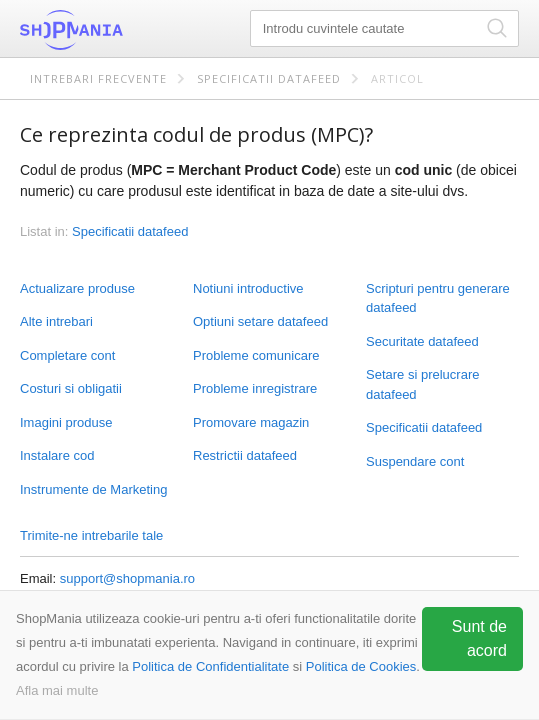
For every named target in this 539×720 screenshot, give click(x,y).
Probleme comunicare (256, 355)
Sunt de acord (479, 638)
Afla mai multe (57, 690)
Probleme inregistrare (255, 388)
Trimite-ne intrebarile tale (91, 535)
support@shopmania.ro (127, 578)
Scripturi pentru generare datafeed (438, 298)
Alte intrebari (56, 321)
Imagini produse (66, 422)
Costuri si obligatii (71, 388)
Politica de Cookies (361, 666)
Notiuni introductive (248, 288)
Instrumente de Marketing (93, 489)
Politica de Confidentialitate (210, 666)
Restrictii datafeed (245, 455)
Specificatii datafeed (269, 78)
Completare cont (67, 355)
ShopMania (120, 30)
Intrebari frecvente (98, 78)
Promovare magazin (251, 422)
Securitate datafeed (422, 341)
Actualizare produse (77, 288)
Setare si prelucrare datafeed (422, 384)
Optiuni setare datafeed (260, 321)
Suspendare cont (415, 461)
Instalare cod (57, 455)
